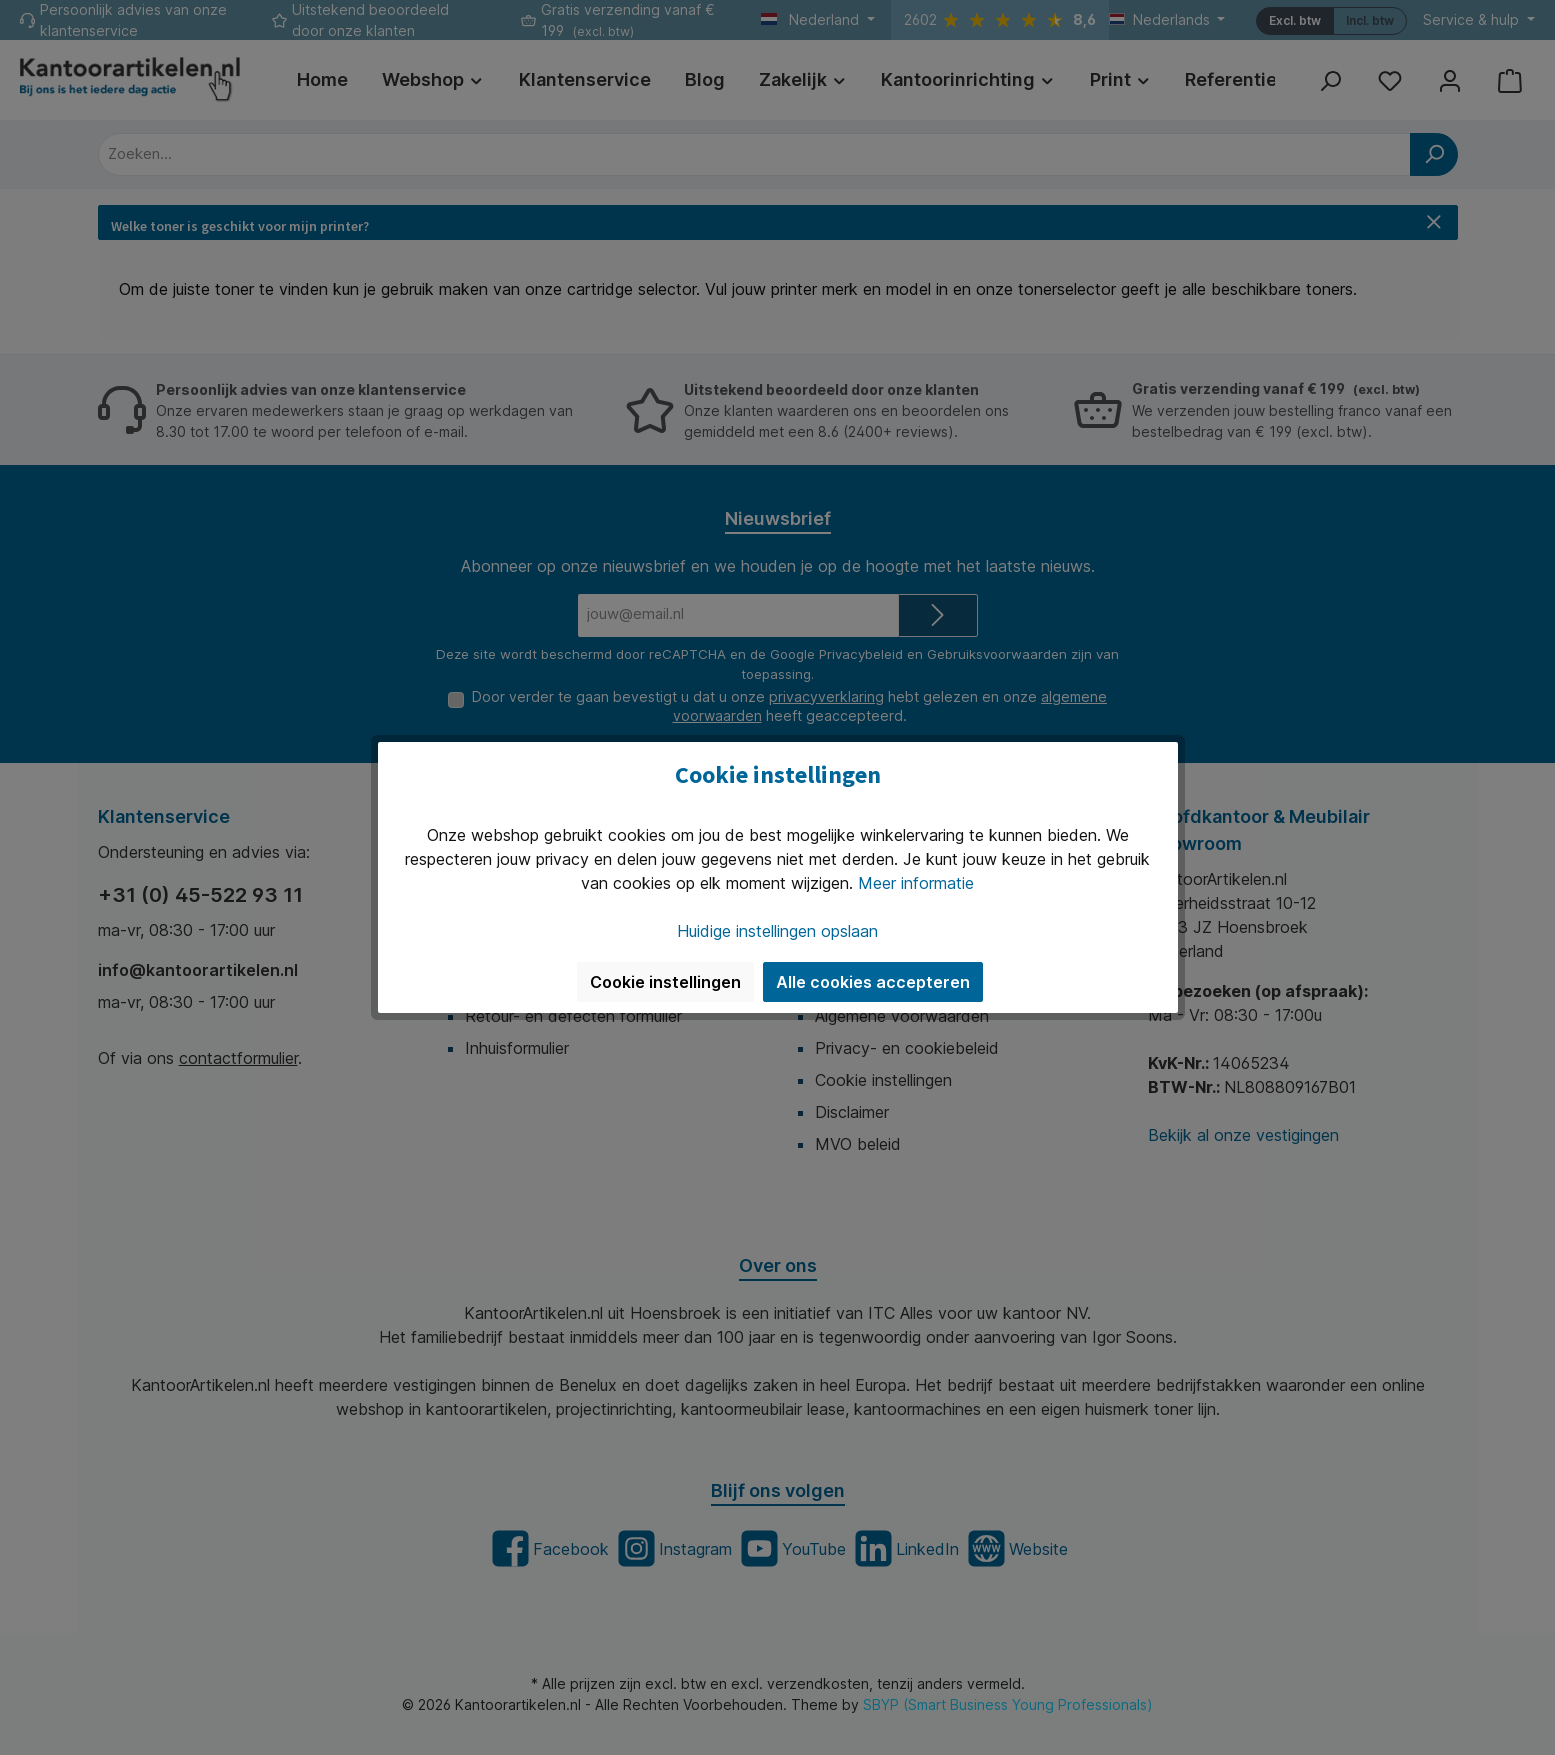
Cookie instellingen (665, 982)
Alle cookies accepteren (873, 982)
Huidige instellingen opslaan (777, 931)
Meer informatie (916, 883)
